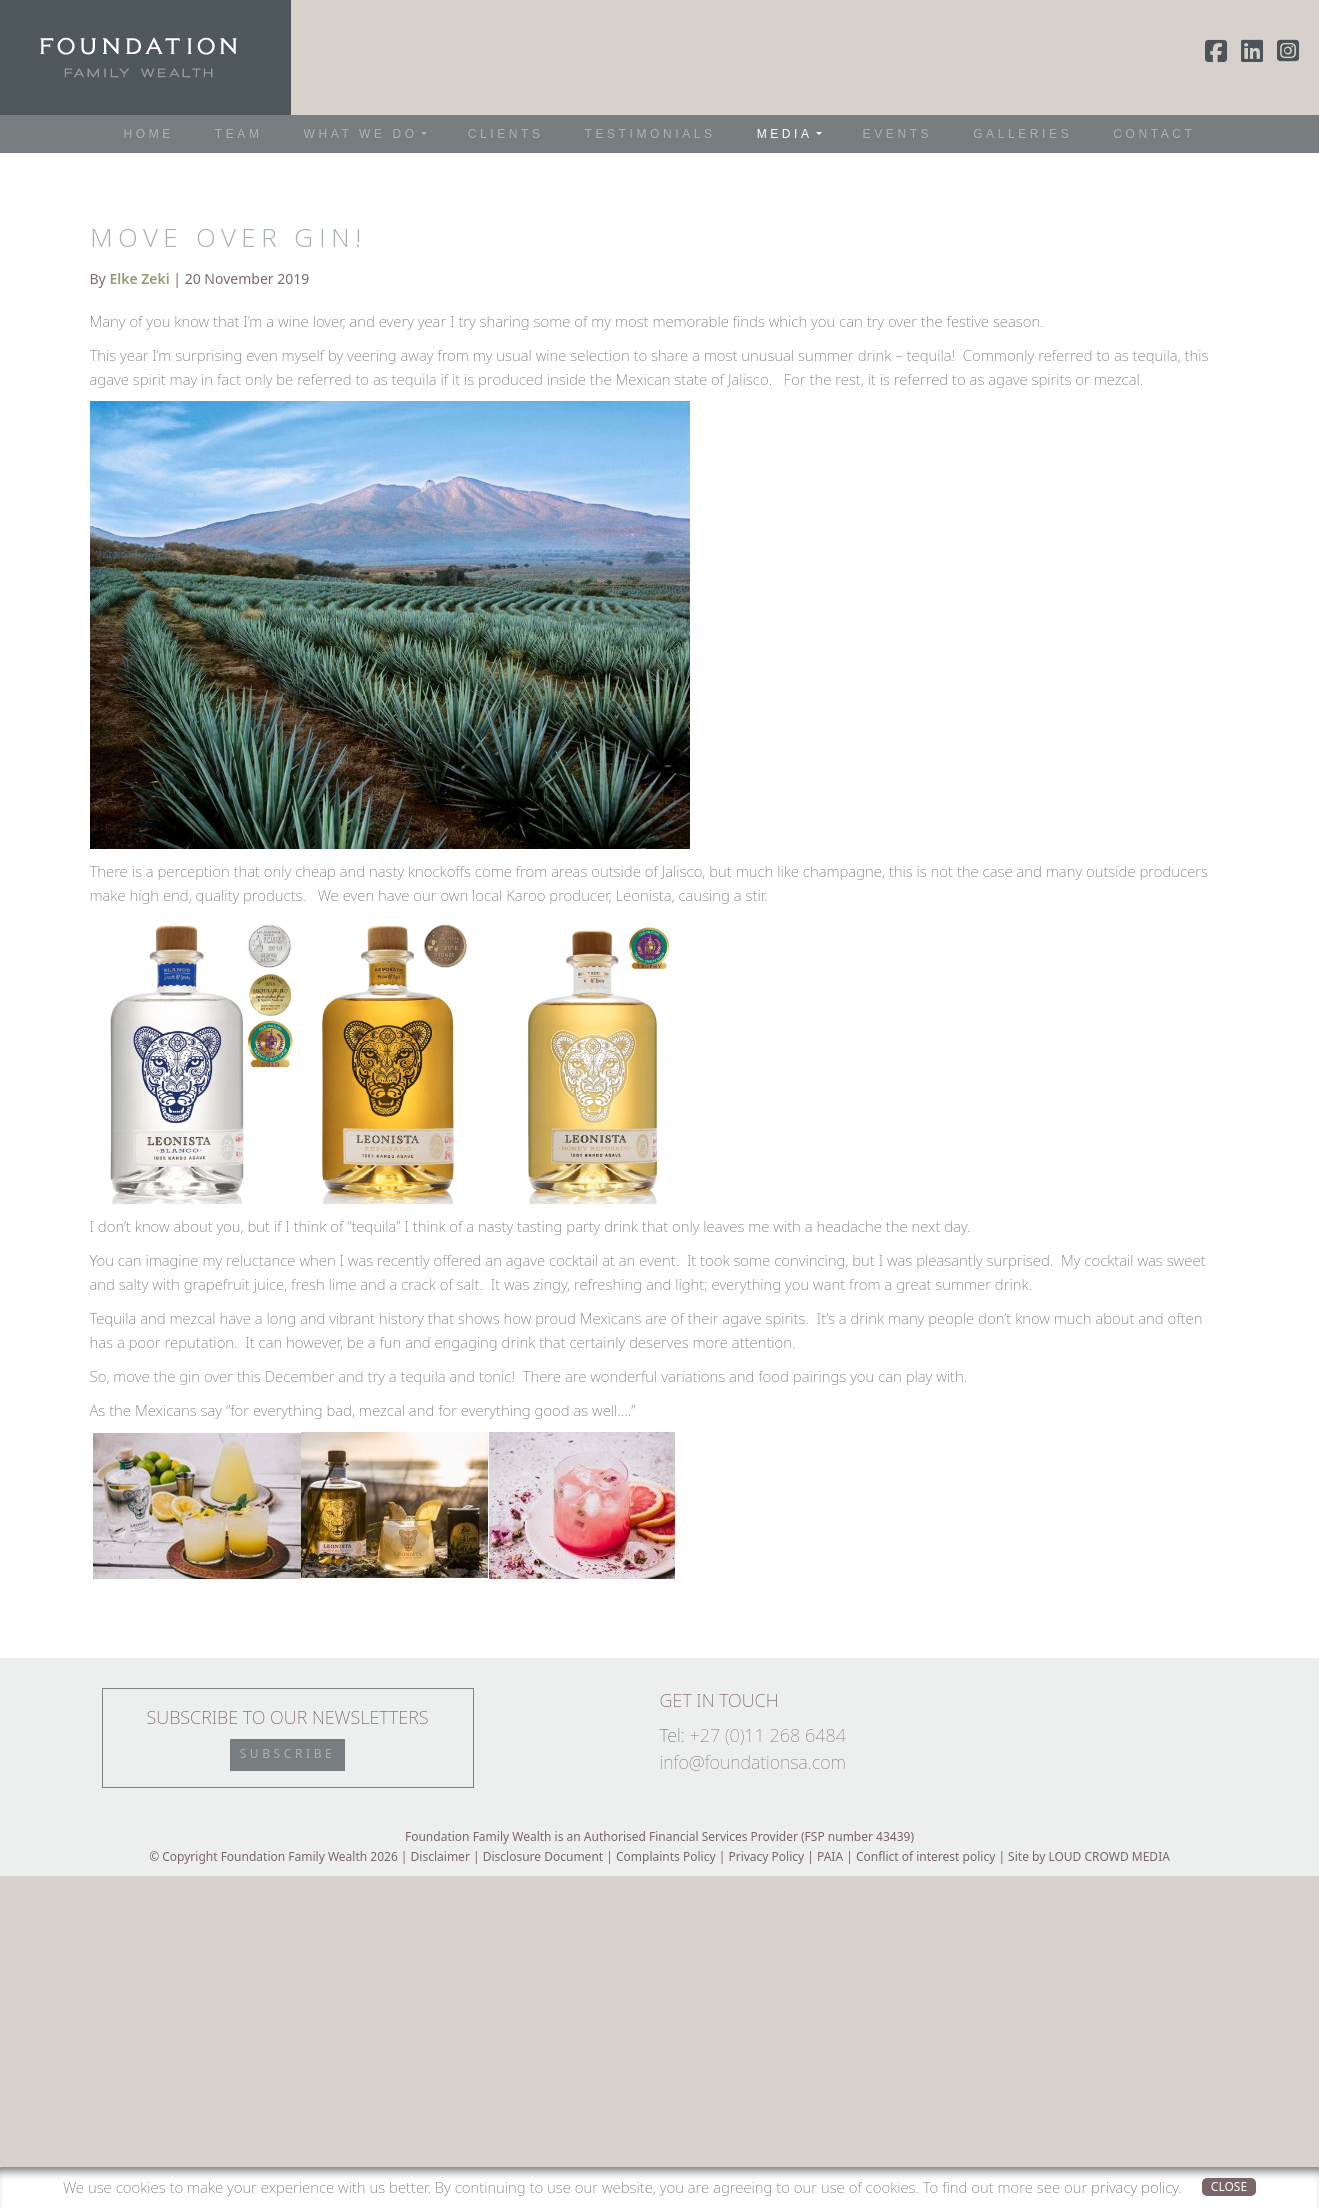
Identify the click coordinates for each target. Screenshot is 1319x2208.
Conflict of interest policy (925, 1856)
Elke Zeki (139, 278)
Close (1229, 2186)
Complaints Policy (666, 1856)
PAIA (830, 1856)
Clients (506, 134)
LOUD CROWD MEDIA (1108, 1856)
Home (149, 134)
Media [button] (785, 134)
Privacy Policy (766, 1856)
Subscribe (288, 1753)
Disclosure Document (543, 1856)
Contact (1154, 134)
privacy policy (1134, 2187)
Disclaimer (440, 1856)
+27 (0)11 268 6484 (767, 1735)
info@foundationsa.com (753, 1762)
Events (898, 134)
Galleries (1022, 134)
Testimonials (649, 134)
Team (239, 134)
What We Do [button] (360, 134)
